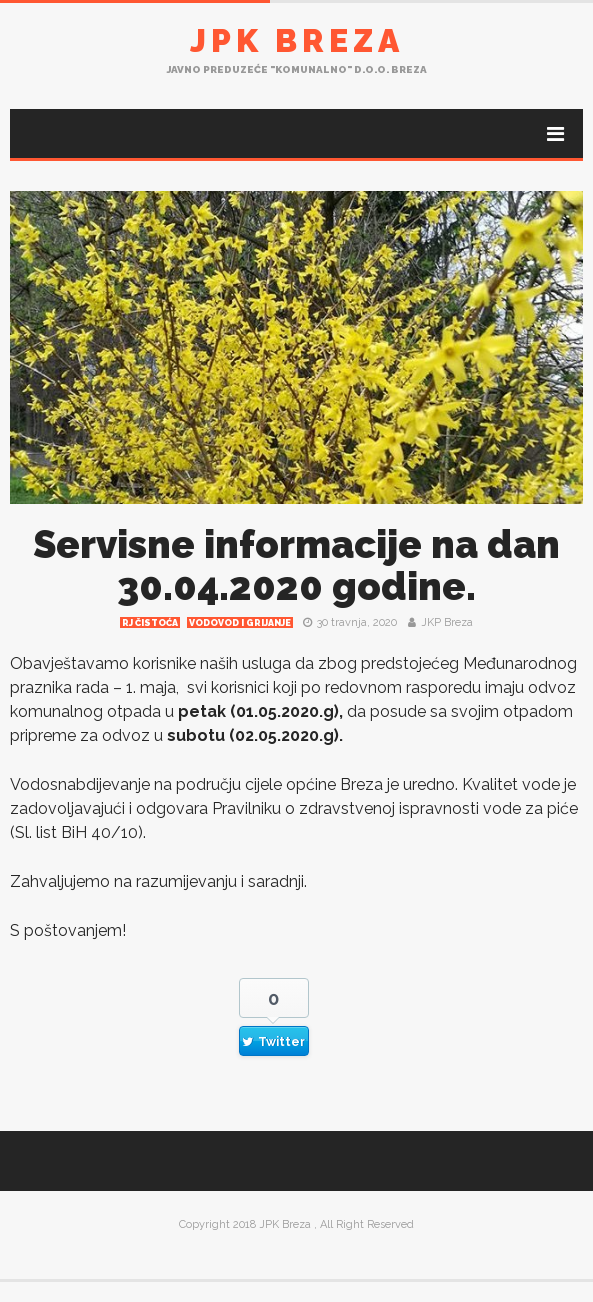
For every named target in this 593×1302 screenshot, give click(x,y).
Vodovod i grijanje (240, 623)
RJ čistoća (150, 623)
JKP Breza (447, 622)
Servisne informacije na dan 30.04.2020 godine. (296, 565)
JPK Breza (297, 40)
